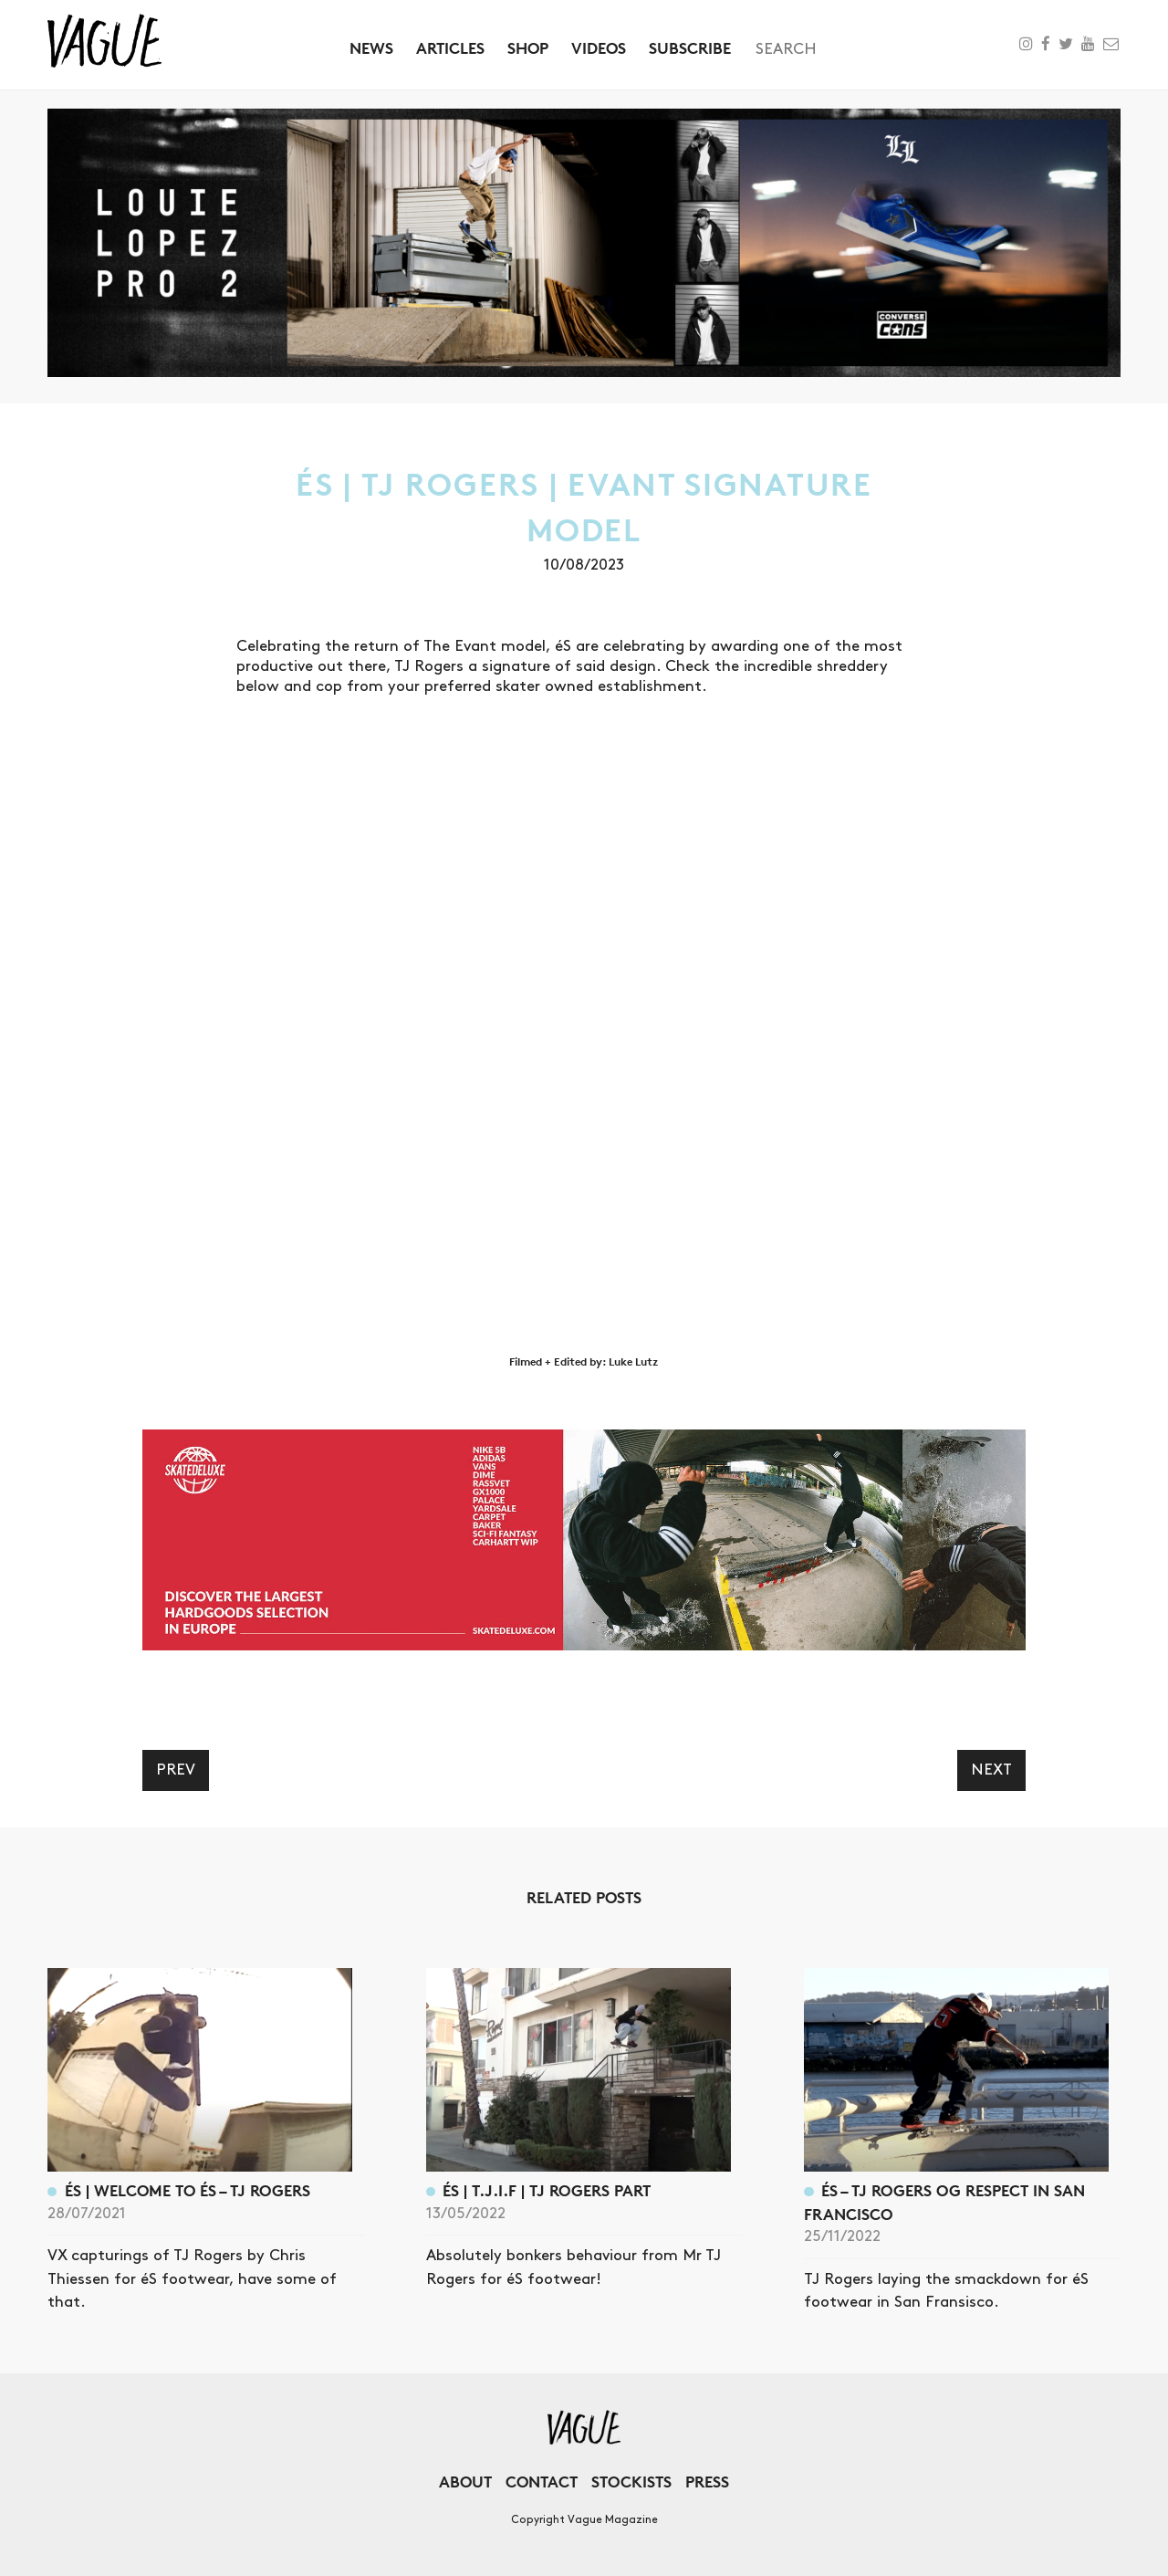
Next (991, 1770)
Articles (450, 48)
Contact (542, 2481)
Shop (527, 48)
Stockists (631, 2481)
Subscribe (690, 48)
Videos (598, 48)
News (371, 48)
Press (707, 2481)
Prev (175, 1770)
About (465, 2481)
